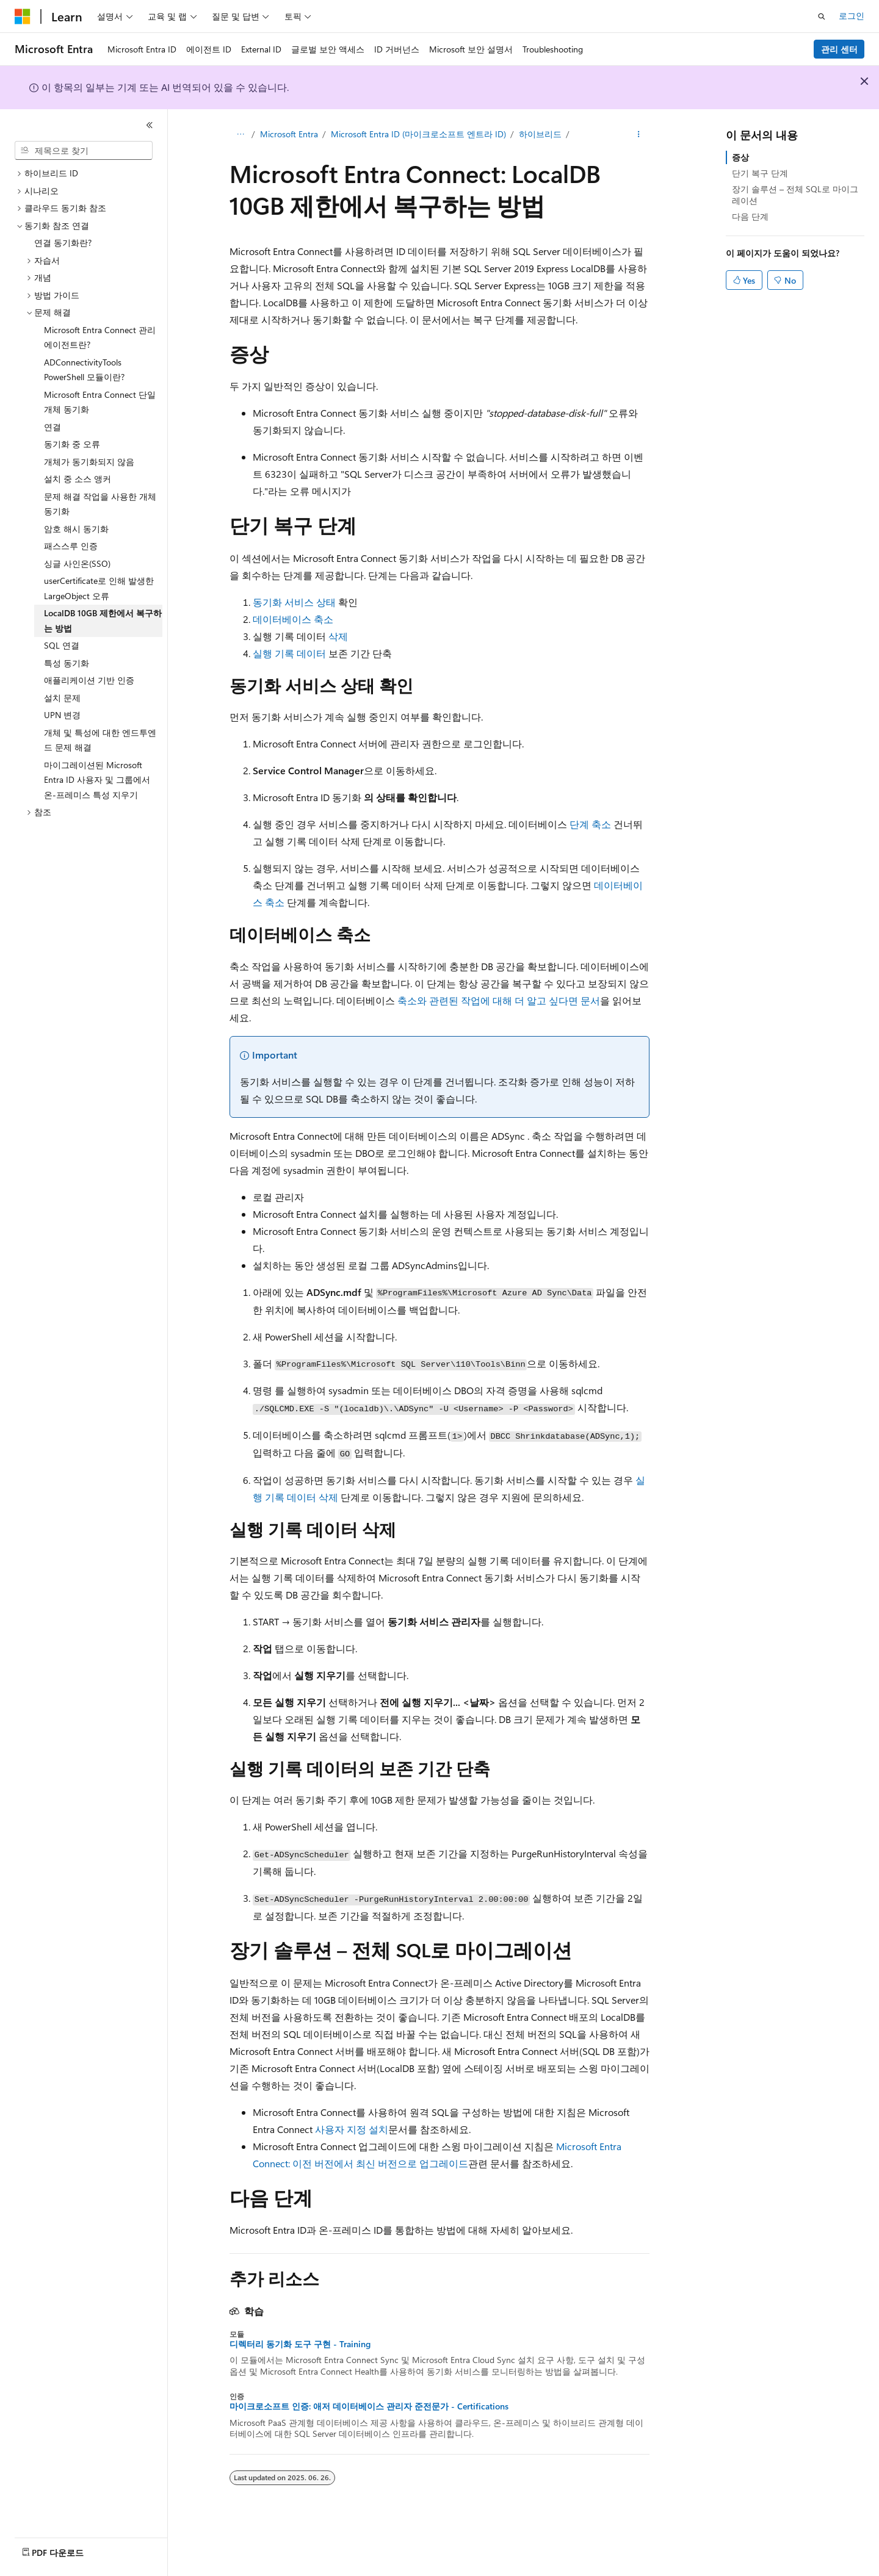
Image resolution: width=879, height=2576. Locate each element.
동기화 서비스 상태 (294, 601)
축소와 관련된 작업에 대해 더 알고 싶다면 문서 (498, 1000)
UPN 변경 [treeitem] (62, 715)
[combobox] (84, 150)
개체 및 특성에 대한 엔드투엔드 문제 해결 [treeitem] (100, 740)
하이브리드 (540, 134)
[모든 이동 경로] (240, 135)
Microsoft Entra (289, 134)
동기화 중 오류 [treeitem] (72, 444)
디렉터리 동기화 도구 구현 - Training (300, 2344)
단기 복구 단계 (760, 173)
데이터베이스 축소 (293, 619)
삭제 (338, 636)
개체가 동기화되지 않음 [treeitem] (89, 461)
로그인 (851, 15)
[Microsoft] (23, 16)
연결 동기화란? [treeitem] (63, 242)
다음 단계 (750, 216)
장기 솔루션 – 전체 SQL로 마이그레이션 (795, 194)
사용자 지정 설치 (351, 2129)
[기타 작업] (638, 135)
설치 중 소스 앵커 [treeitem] (77, 478)
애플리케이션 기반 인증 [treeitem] (89, 680)
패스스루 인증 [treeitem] (71, 546)
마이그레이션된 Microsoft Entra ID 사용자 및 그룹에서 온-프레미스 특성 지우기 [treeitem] (97, 780)
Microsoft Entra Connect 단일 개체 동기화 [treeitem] (100, 402)
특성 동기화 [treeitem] (66, 663)
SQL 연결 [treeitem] (61, 645)
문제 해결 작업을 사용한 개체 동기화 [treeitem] (100, 504)
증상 (740, 157)
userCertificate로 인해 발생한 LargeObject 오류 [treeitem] (99, 588)
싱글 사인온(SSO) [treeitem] (77, 563)
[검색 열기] (821, 16)
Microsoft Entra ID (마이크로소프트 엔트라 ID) (418, 134)
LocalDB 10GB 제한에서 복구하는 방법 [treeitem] (103, 620)
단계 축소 (590, 824)
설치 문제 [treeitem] (62, 697)
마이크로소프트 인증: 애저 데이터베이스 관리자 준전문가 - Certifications (369, 2406)
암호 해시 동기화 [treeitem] (76, 528)
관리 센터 (839, 49)
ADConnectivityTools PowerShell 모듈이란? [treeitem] (84, 369)
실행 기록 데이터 (289, 653)
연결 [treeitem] (52, 427)
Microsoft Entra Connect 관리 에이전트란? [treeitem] (100, 337)
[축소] (149, 125)
